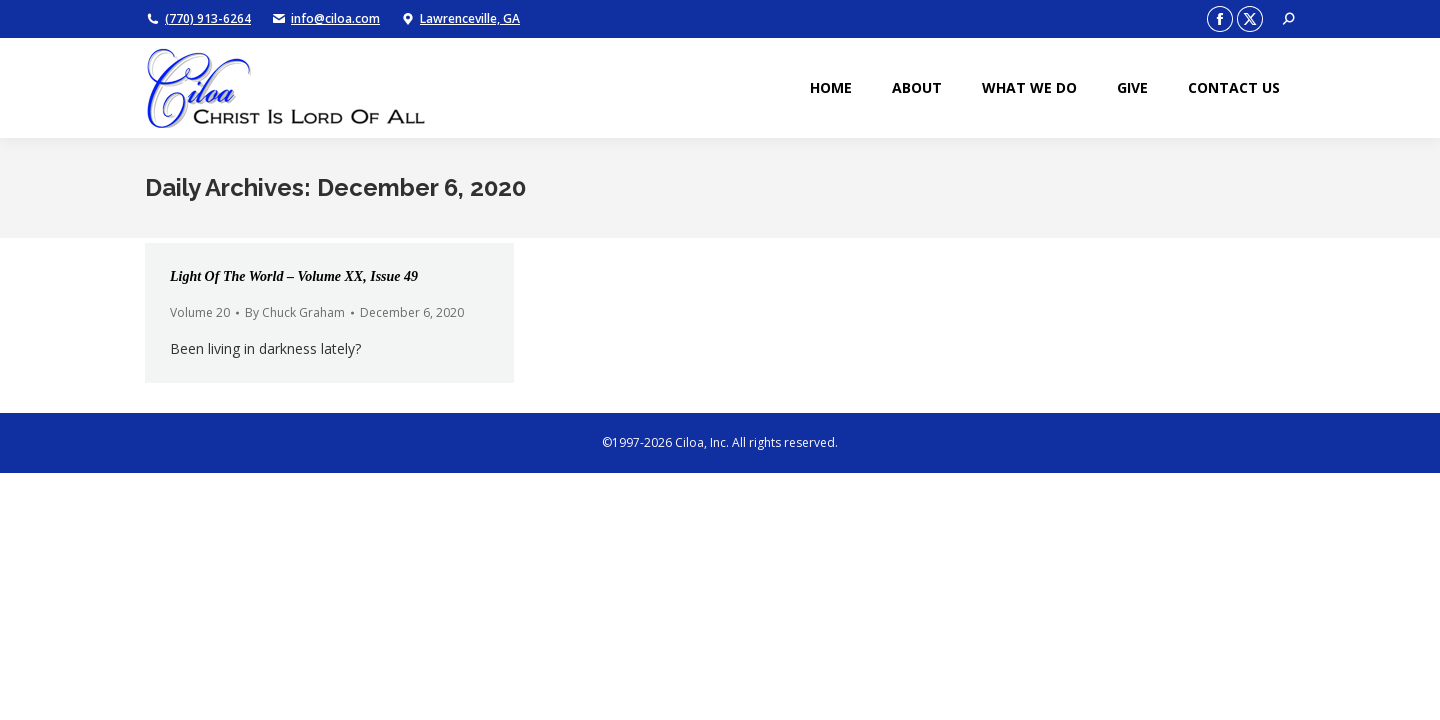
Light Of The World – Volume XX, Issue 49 (294, 276)
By (295, 312)
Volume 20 (200, 312)
